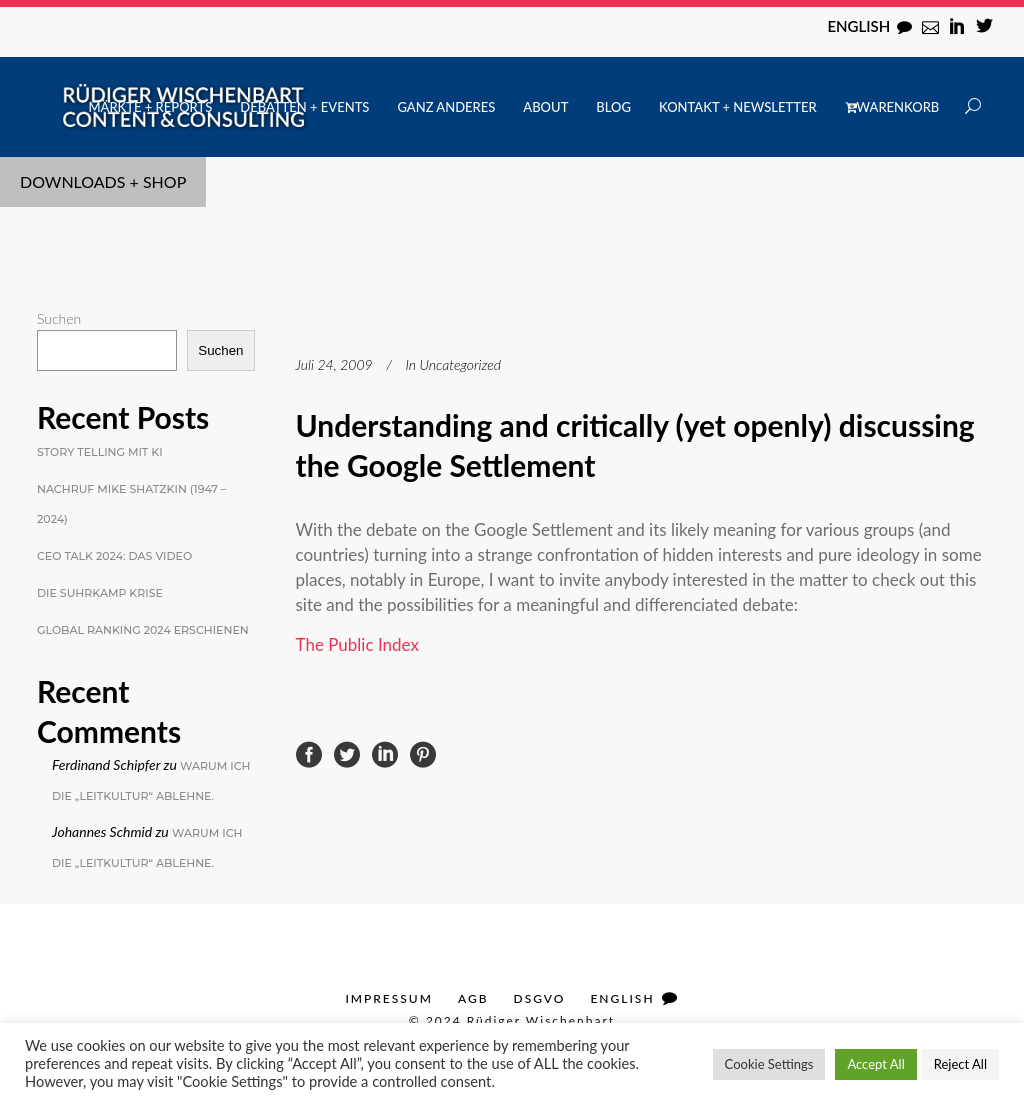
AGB (473, 998)
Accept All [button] (875, 1064)
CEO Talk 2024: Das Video (114, 556)
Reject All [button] (960, 1064)
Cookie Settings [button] (769, 1064)
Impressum (388, 998)
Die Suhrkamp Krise (100, 593)
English (858, 26)
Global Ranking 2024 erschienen (143, 630)
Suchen (59, 318)
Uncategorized (460, 364)
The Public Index (357, 644)
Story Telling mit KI (100, 452)
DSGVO (540, 998)
